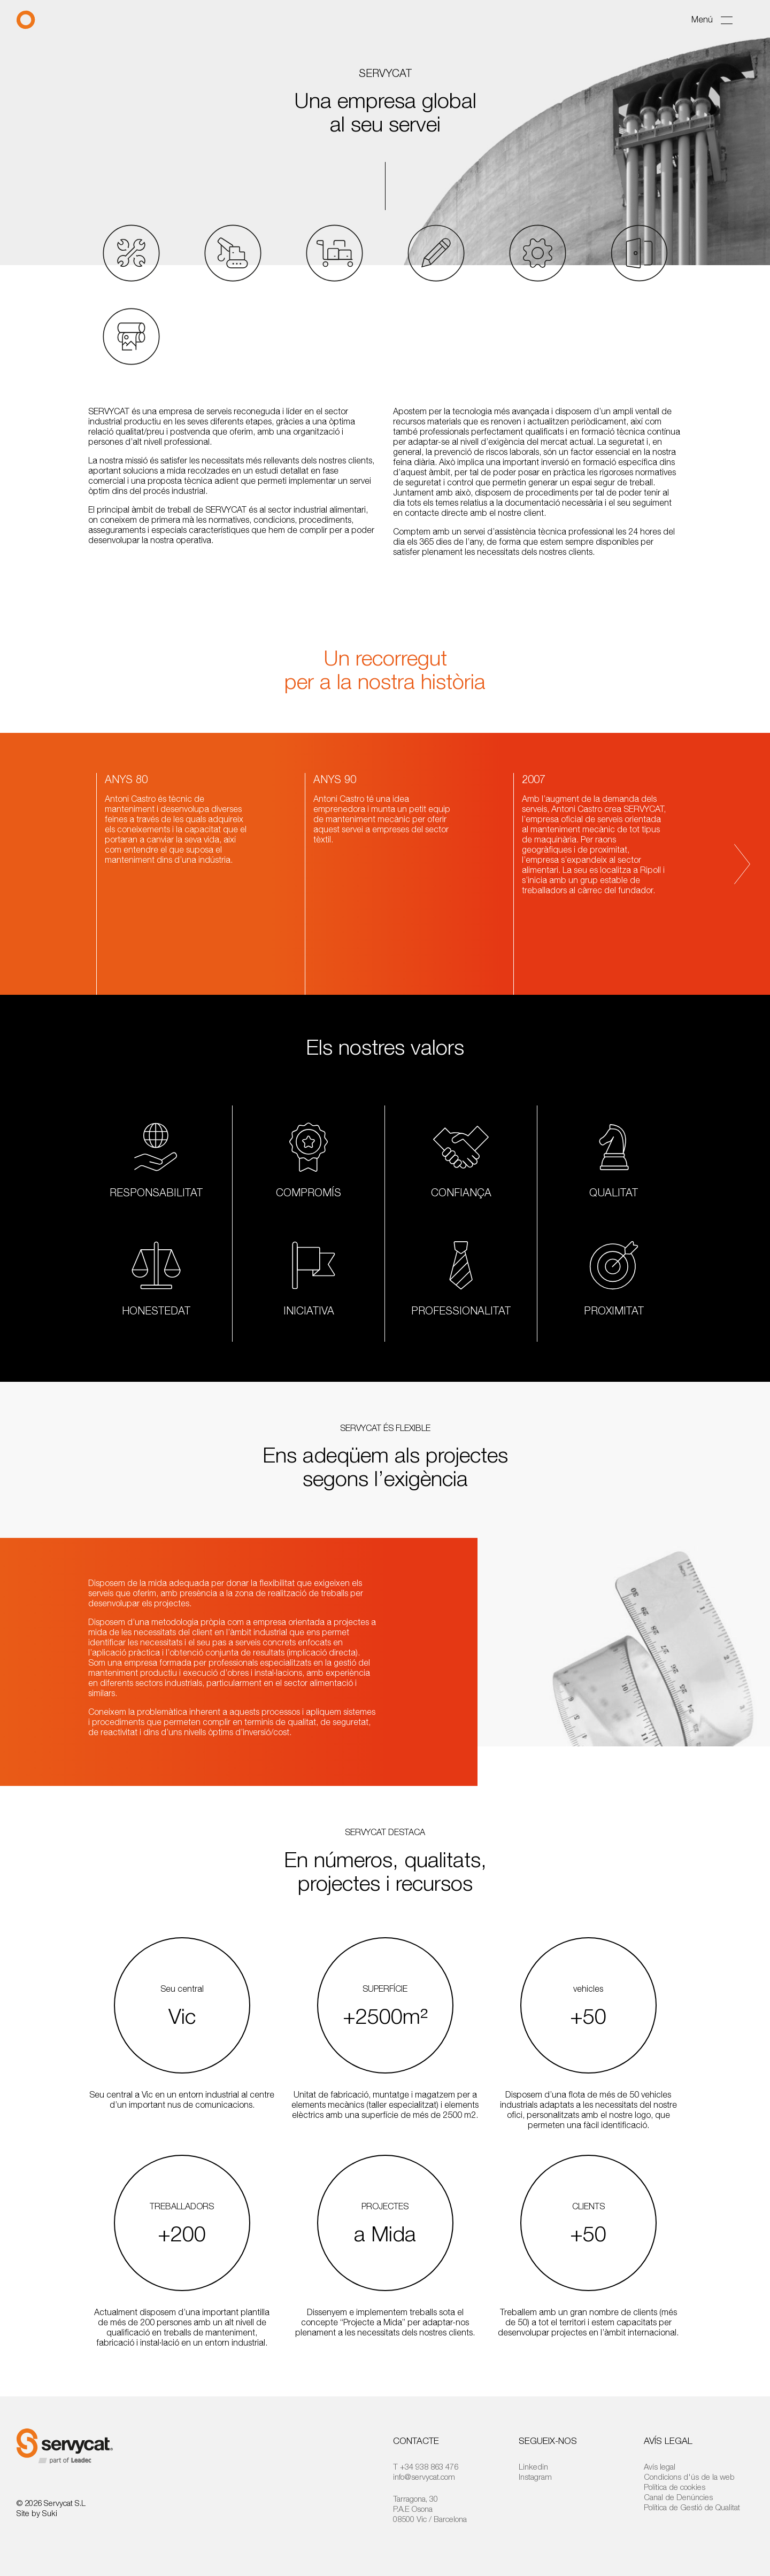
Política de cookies (674, 2487)
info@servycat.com (424, 2476)
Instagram (535, 2476)
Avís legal (659, 2466)
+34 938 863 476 (429, 2466)
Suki (49, 2513)
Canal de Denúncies (678, 2497)
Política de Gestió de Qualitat (692, 2507)
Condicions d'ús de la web (689, 2476)
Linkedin (533, 2466)
